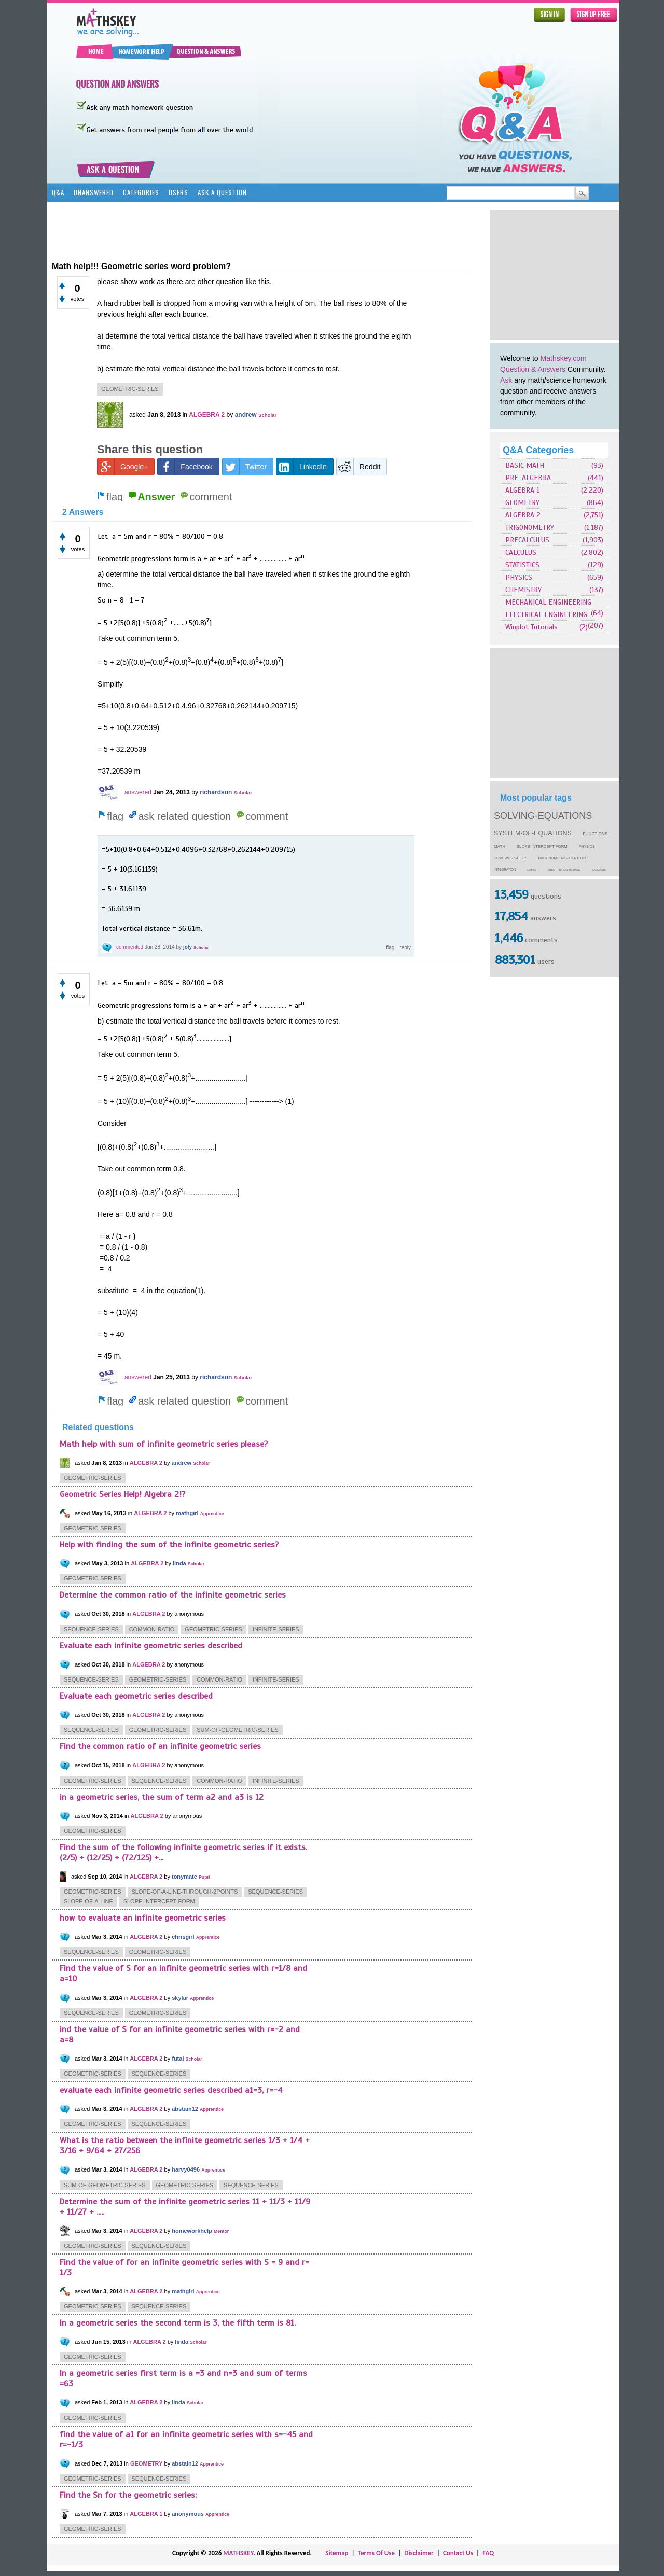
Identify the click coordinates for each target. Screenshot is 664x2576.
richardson (216, 792)
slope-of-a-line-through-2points (185, 1891)
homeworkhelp (192, 2231)
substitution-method (563, 869)
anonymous (188, 2514)
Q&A (58, 192)
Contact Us (458, 2553)
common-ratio (152, 1629)
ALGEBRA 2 (523, 515)
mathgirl (187, 1513)
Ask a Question (222, 192)
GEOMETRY (522, 502)
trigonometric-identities (562, 858)
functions (595, 834)
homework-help (510, 858)
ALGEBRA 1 (522, 490)
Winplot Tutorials (531, 627)
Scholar (267, 415)
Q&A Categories (538, 450)
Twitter (245, 466)
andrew (246, 414)
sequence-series (91, 1629)
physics (587, 847)
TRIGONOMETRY (529, 527)
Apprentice (212, 1513)
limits (531, 869)
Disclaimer (419, 2553)
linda (179, 1563)
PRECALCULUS (527, 540)
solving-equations (543, 815)
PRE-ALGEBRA (528, 477)
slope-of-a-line (88, 1901)
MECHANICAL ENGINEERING (548, 602)
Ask (506, 380)
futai (178, 2058)
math (499, 846)
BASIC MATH (524, 465)
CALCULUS (520, 552)
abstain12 (185, 2109)
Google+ (123, 466)
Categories (141, 192)
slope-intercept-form (542, 846)
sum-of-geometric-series (238, 1730)
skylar (180, 1998)
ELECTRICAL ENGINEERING (546, 614)
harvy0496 (186, 2169)
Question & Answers (532, 369)
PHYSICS (518, 577)
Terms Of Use (376, 2553)
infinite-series (276, 1629)
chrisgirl (183, 1937)
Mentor (221, 2231)
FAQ (488, 2553)
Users (178, 192)
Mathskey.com (564, 358)
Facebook (185, 466)
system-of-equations (533, 833)
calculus (599, 869)
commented (129, 947)
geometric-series (130, 389)
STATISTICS (522, 565)
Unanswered (94, 192)
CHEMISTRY (523, 589)
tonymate (184, 1876)
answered (138, 792)
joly (187, 947)
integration (505, 869)
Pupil (204, 1877)
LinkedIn (301, 466)
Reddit (358, 466)
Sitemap (336, 2553)
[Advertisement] (554, 275)
